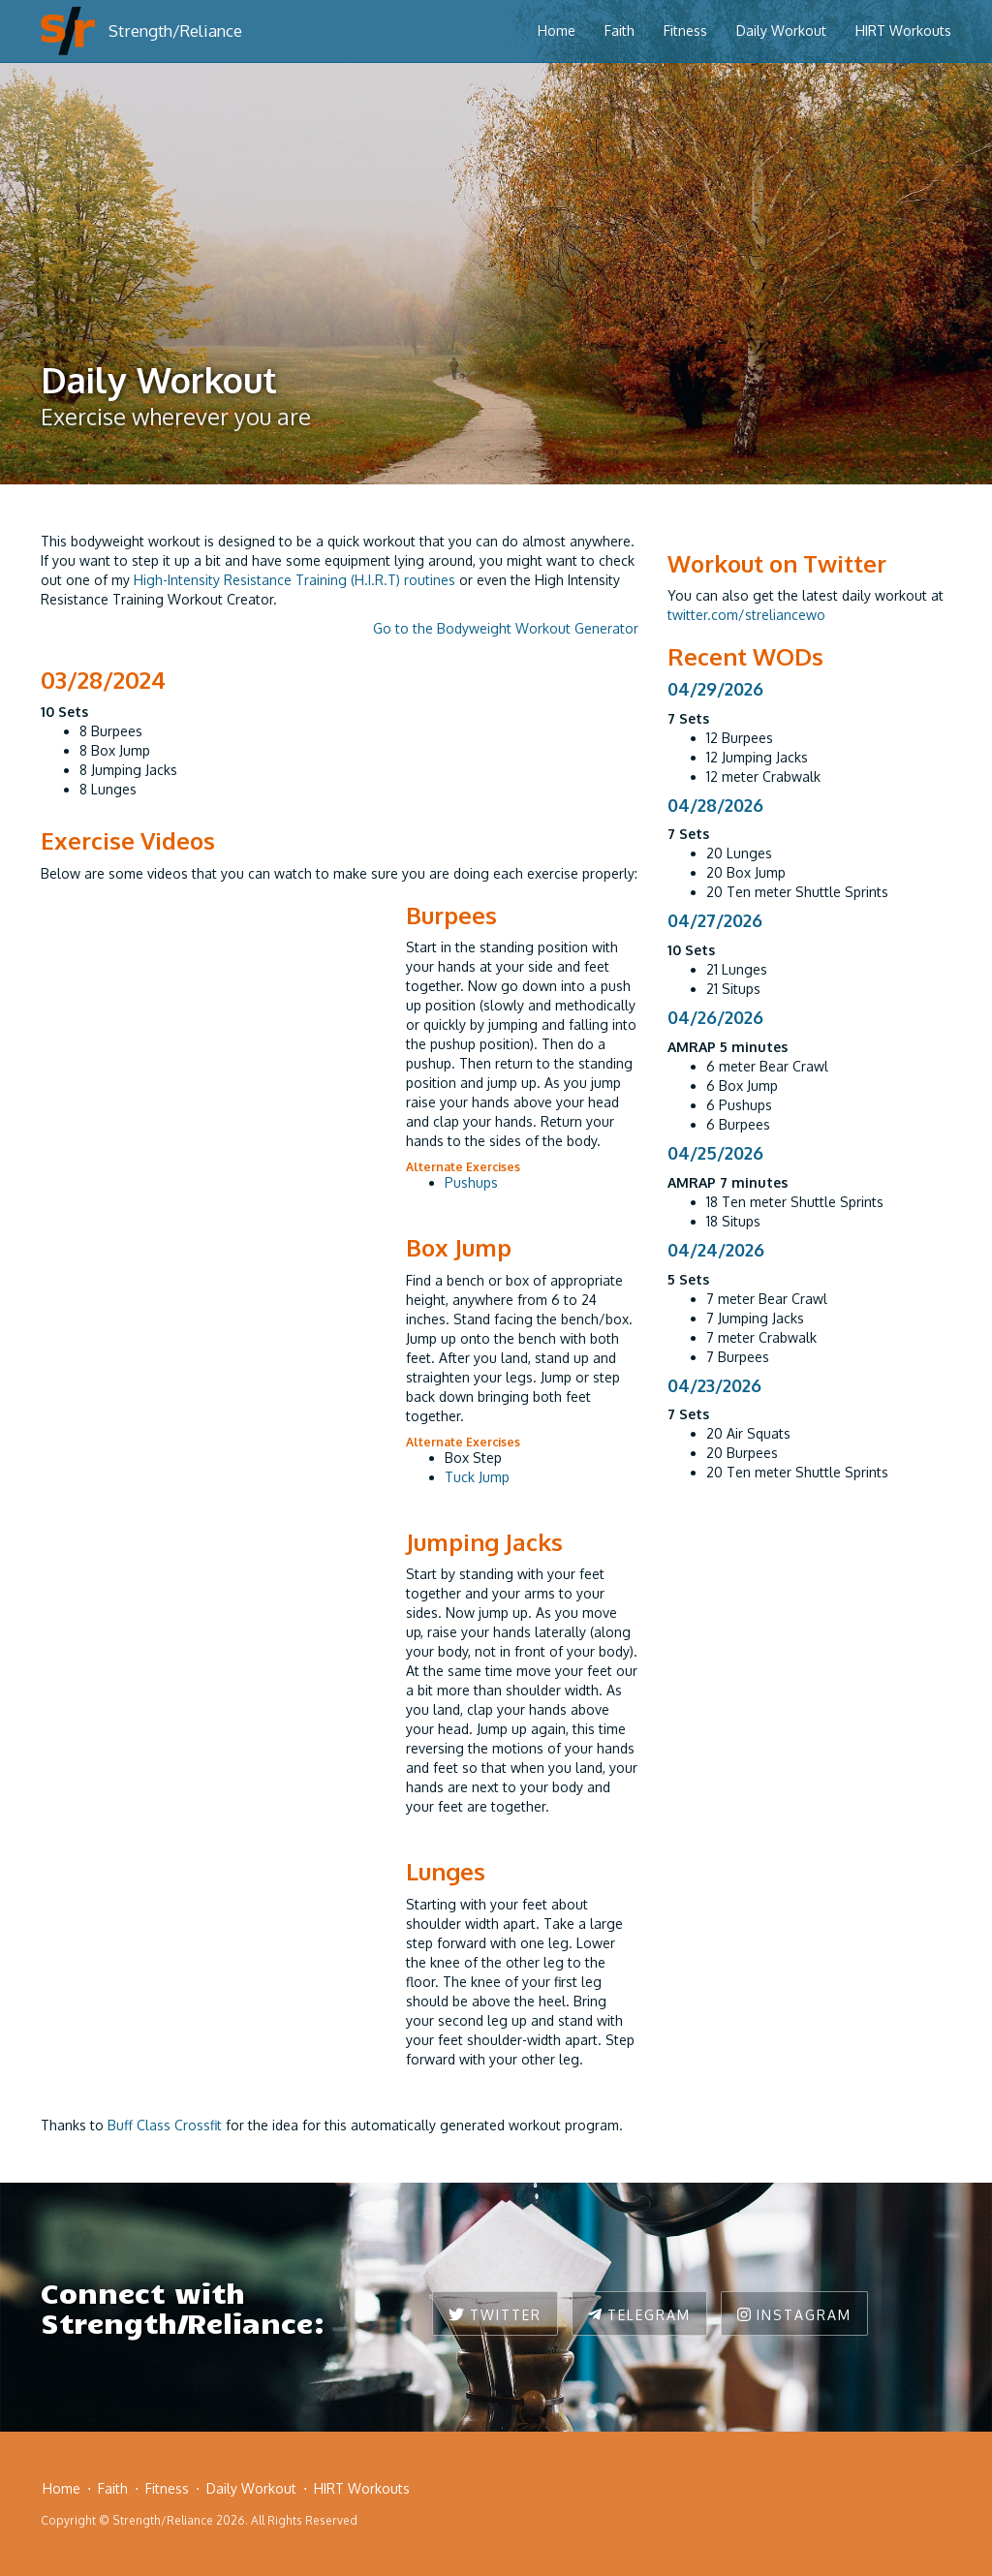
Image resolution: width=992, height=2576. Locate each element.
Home (556, 30)
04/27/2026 (714, 920)
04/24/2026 (715, 1249)
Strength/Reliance (175, 30)
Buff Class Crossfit (165, 2125)
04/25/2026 (715, 1153)
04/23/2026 (714, 1385)
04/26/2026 (715, 1017)
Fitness (685, 30)
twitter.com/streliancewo (746, 614)
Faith (619, 30)
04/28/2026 (715, 805)
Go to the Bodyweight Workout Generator (505, 628)
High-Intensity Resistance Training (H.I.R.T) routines (294, 580)
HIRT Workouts (903, 30)
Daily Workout (781, 30)
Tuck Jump (477, 1477)
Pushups (471, 1182)
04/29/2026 (715, 688)
